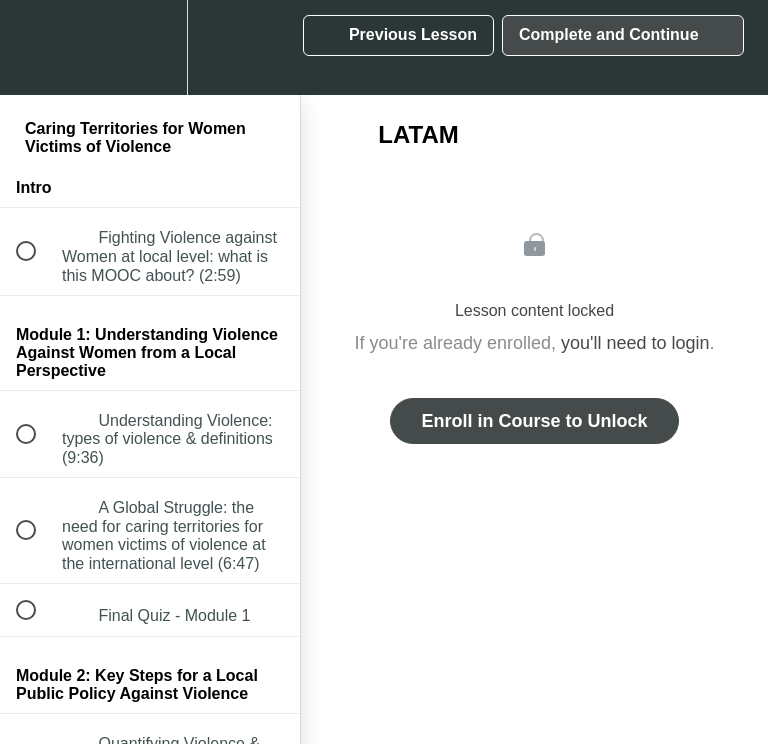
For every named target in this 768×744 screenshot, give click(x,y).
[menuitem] (150, 47)
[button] (37, 47)
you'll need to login (635, 343)
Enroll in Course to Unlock (534, 421)
